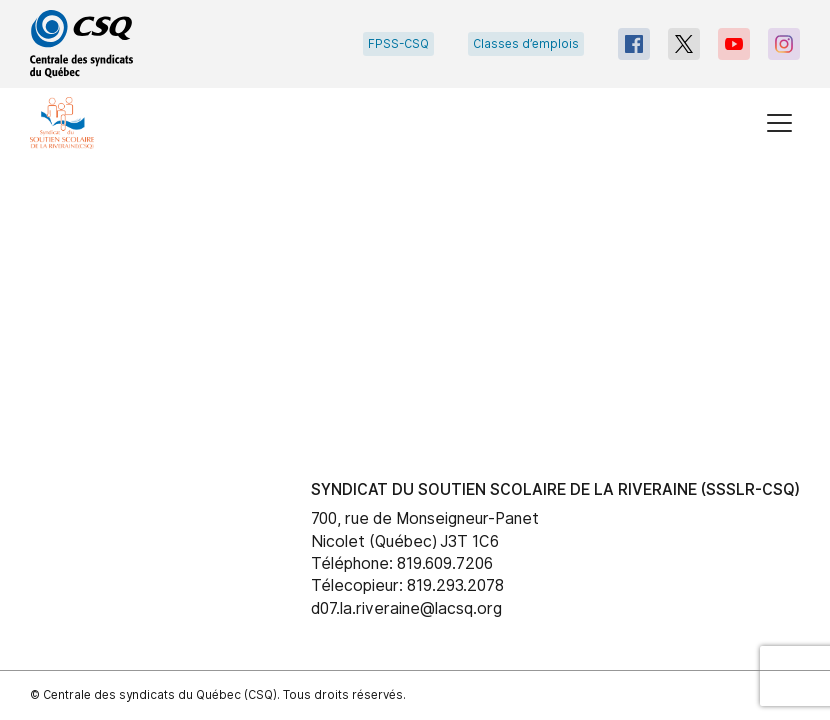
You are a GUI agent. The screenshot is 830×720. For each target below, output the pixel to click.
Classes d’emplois (526, 44)
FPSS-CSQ (398, 44)
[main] (415, 289)
